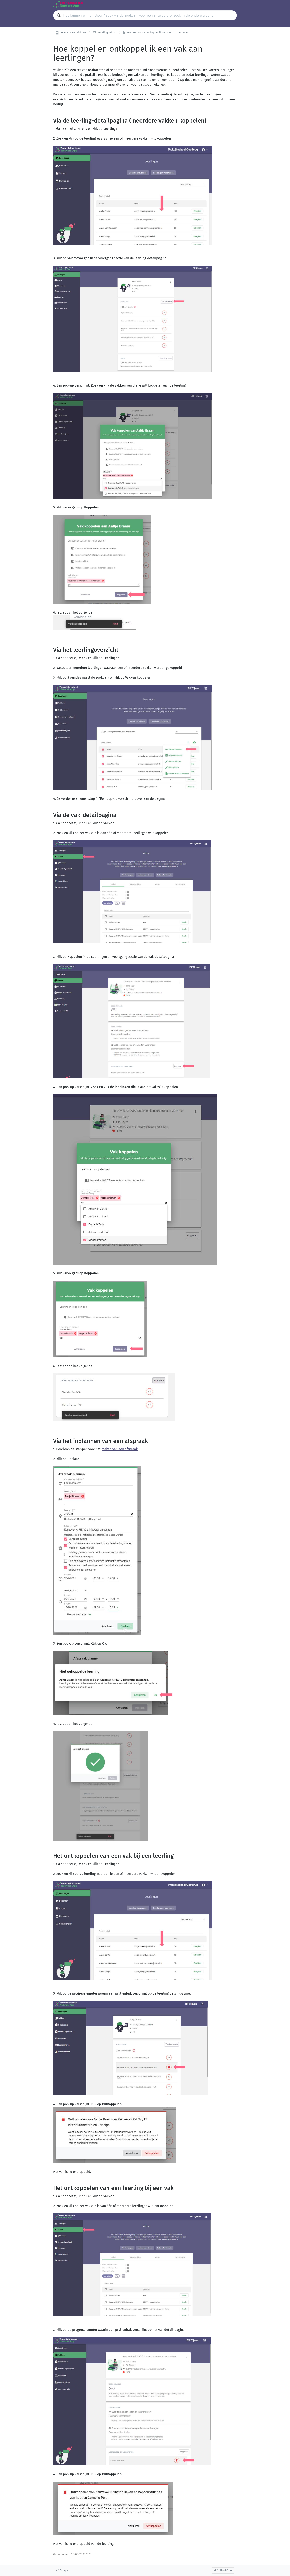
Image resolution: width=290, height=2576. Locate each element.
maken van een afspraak (120, 1449)
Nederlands (223, 2570)
